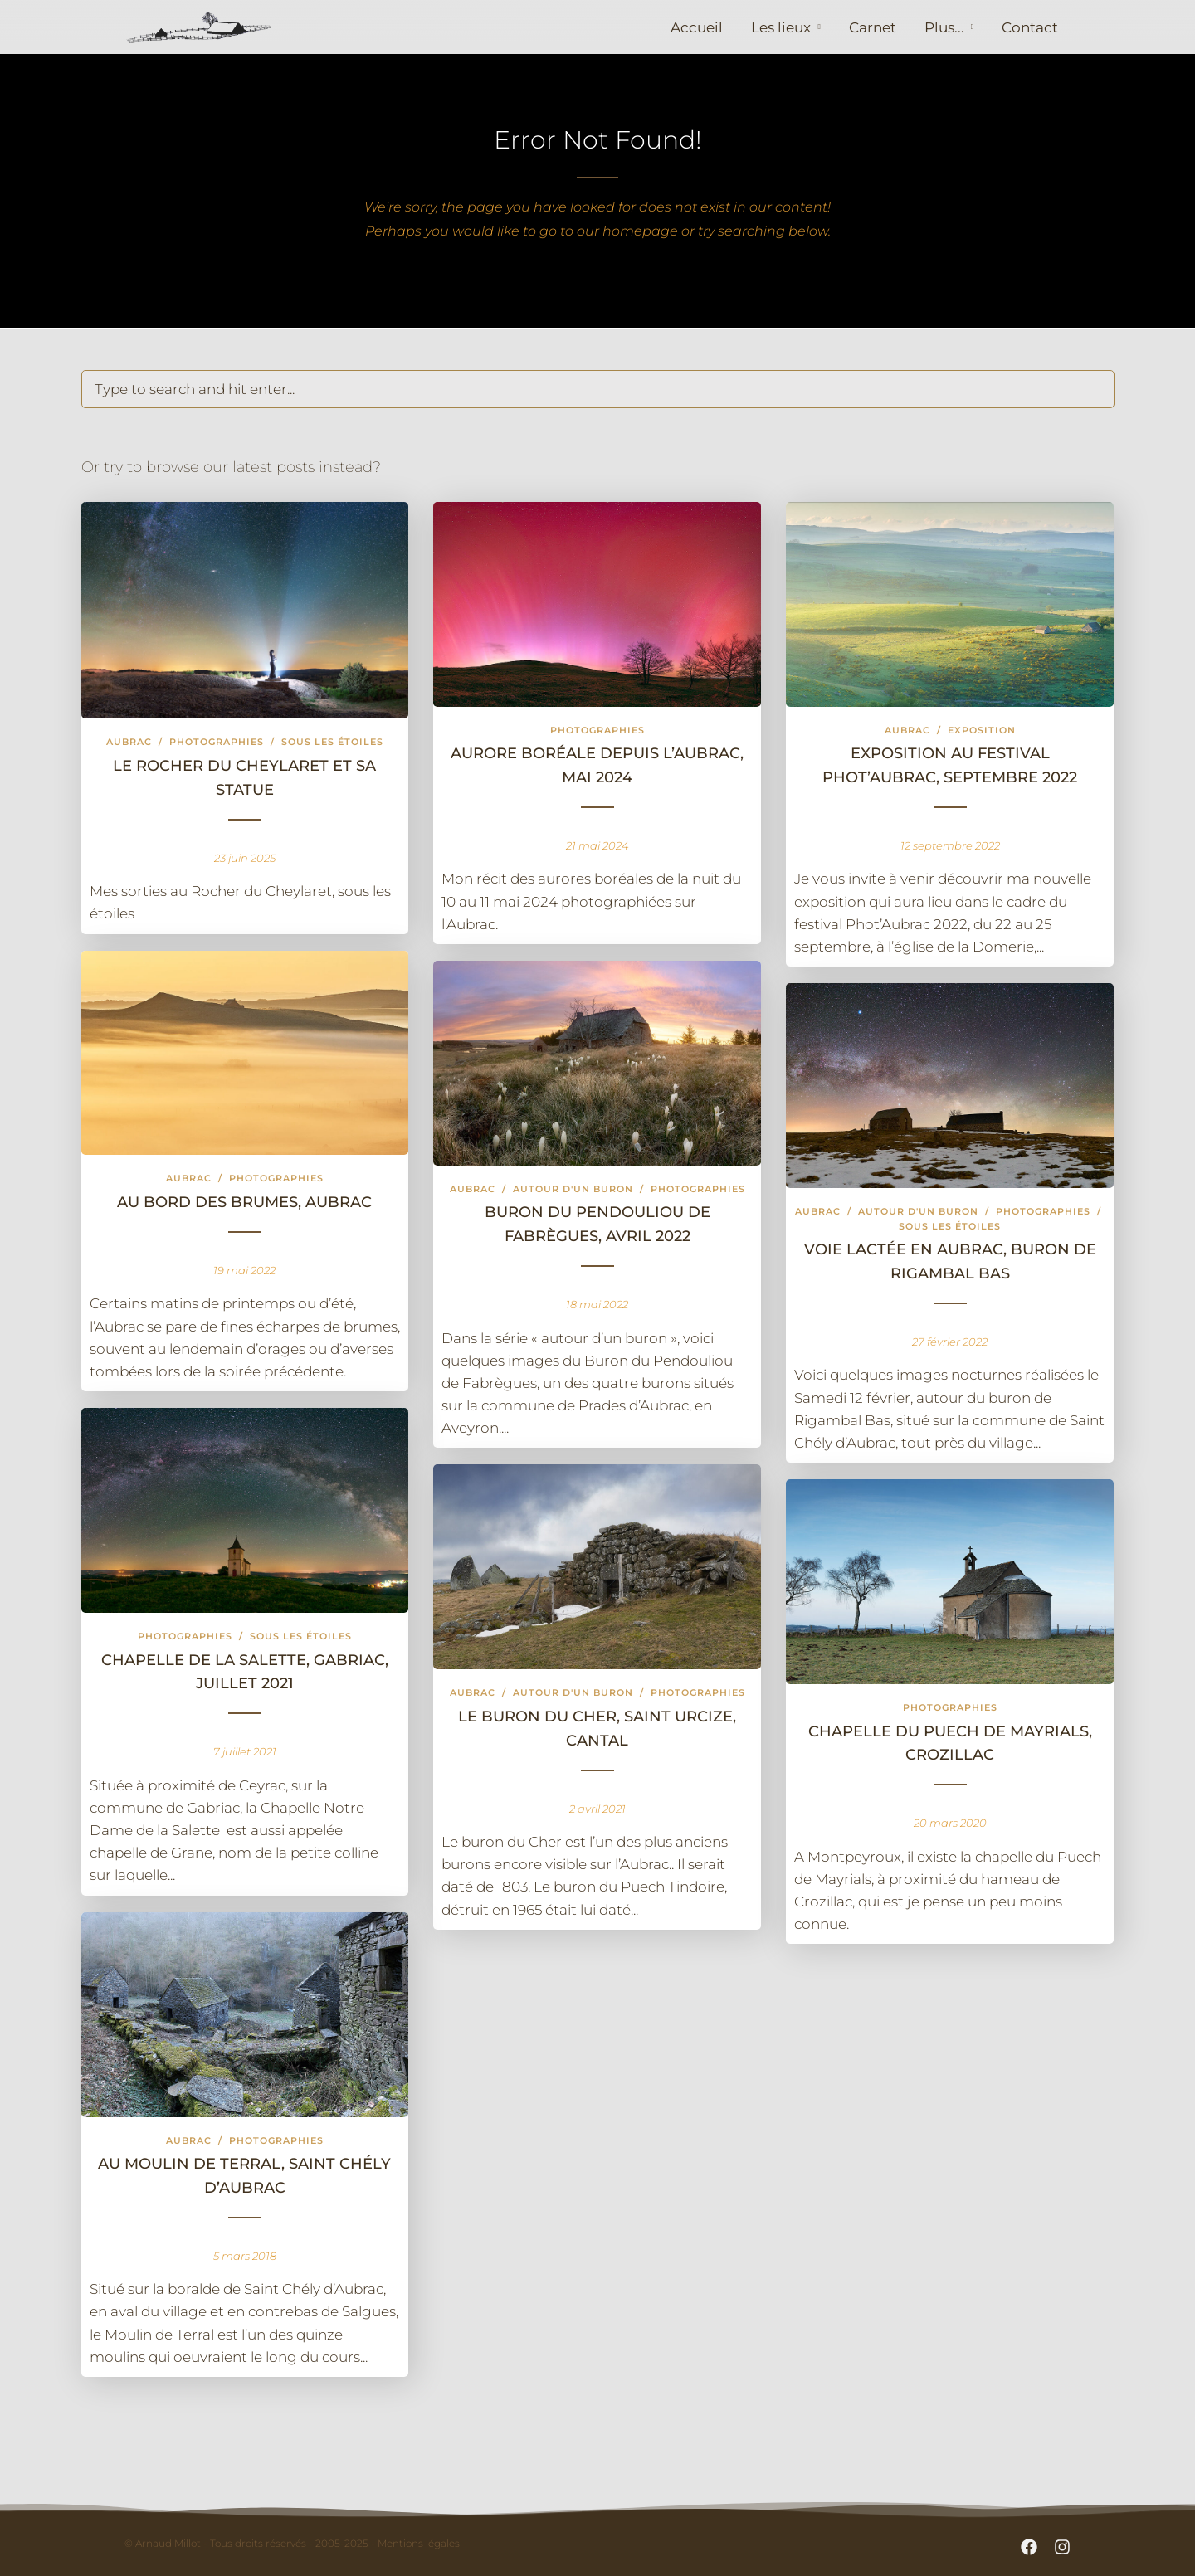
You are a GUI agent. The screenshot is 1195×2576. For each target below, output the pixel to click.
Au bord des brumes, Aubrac (244, 1202)
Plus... (944, 27)
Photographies (216, 741)
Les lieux (781, 27)
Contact (1030, 27)
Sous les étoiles (332, 741)
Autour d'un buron (573, 1189)
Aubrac (129, 741)
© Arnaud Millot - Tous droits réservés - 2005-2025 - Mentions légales (292, 2543)
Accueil (697, 27)
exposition (982, 730)
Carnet (872, 27)
